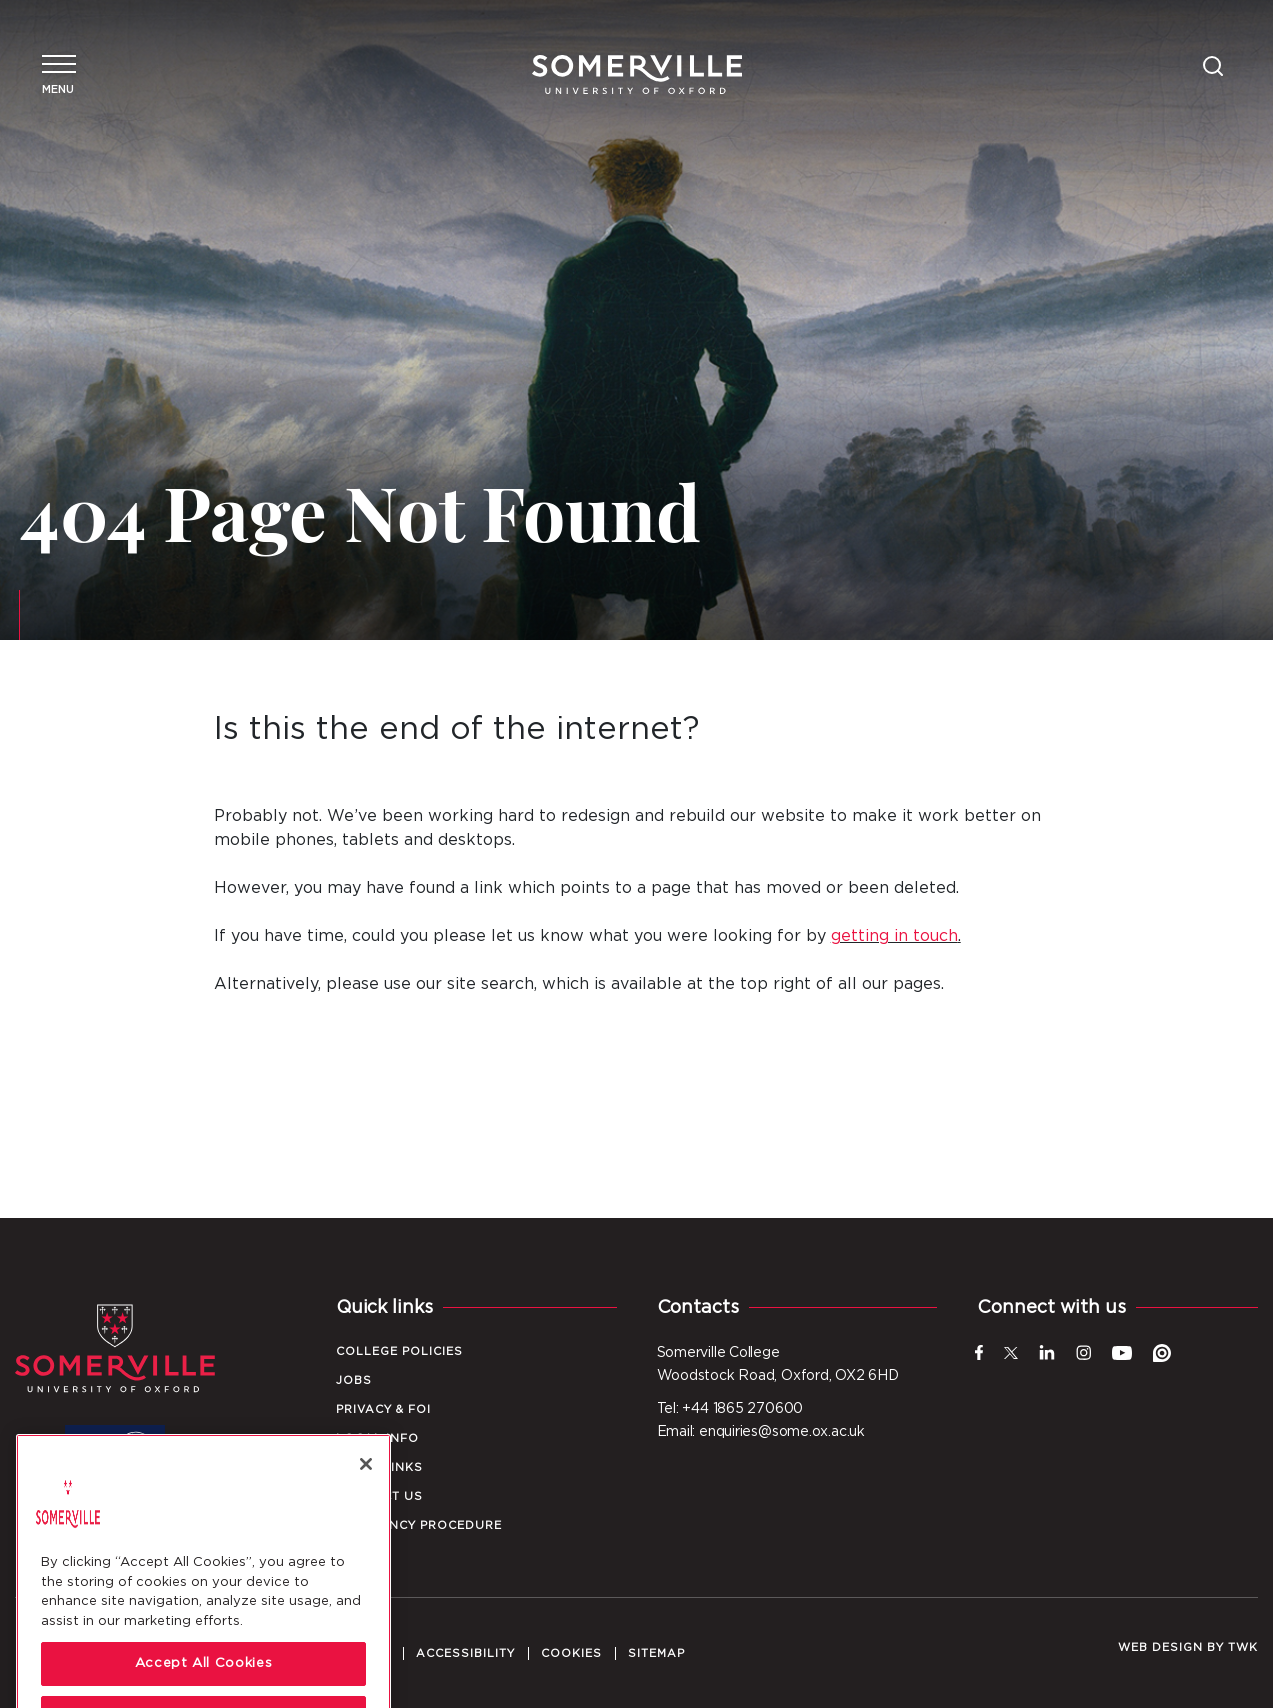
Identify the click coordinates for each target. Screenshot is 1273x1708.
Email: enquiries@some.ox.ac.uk (761, 1432)
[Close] (366, 1519)
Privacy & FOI (383, 1409)
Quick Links (379, 1467)
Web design (1160, 1647)
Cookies (571, 1653)
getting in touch (894, 936)
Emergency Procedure (419, 1525)
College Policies (399, 1351)
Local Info (377, 1438)
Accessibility (465, 1653)
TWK (1243, 1647)
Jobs (354, 1380)
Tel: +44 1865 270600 (730, 1409)
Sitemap (656, 1653)
